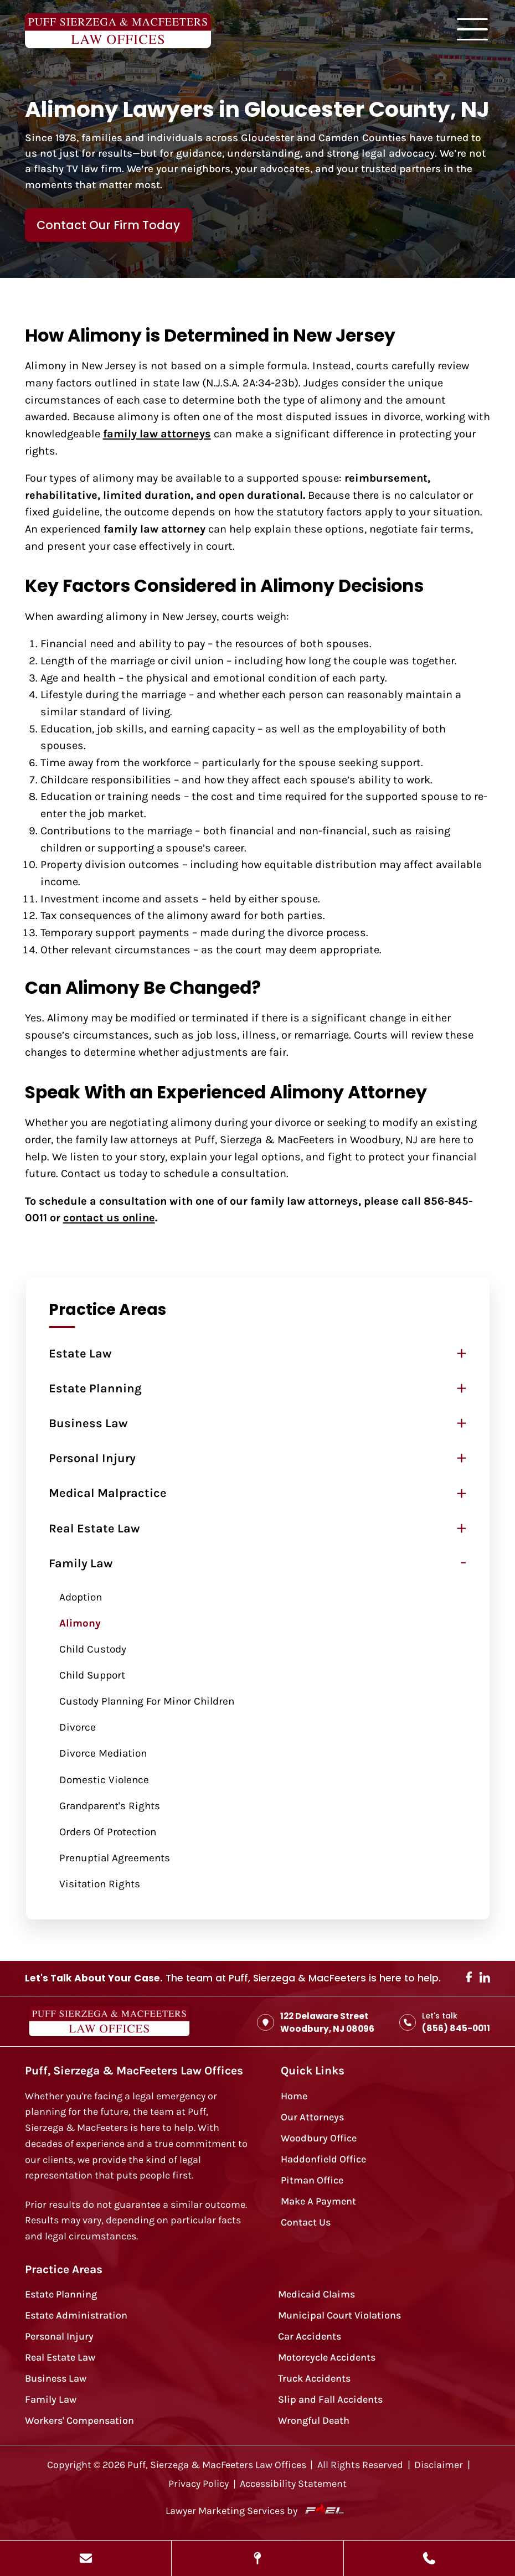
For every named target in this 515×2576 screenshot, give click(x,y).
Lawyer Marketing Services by (257, 2510)
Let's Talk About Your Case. (94, 1978)
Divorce (77, 1727)
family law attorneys (157, 433)
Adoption (80, 1597)
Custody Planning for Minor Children (146, 1701)
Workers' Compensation (79, 2421)
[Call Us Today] (429, 2558)
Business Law (88, 1423)
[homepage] (109, 2022)
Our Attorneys (312, 2117)
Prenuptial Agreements (114, 1858)
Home (294, 2096)
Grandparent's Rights (109, 1806)
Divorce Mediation (103, 1753)
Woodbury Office (319, 2138)
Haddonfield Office (323, 2159)
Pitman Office (312, 2180)
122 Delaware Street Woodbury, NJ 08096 (315, 2022)
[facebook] (469, 1978)
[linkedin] (485, 1978)
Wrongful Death (313, 2421)
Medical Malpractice (108, 1493)
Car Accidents (309, 2336)
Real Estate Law (94, 1528)
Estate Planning (95, 1388)
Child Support (92, 1675)
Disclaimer (438, 2465)
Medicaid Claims (316, 2294)
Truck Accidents (314, 2378)
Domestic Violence (104, 1780)
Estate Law (80, 1353)
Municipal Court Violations (339, 2315)
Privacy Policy (198, 2484)
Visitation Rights (99, 1884)
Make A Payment (318, 2201)
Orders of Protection (107, 1832)
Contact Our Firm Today (108, 225)
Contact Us (306, 2222)
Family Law (80, 1563)
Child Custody (92, 1649)
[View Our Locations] (257, 2558)
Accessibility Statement (293, 2484)
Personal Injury (92, 1458)
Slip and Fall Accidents (330, 2399)
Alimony (80, 1623)
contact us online (109, 1217)
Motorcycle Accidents (326, 2357)
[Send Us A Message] (85, 2558)
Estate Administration (76, 2315)
